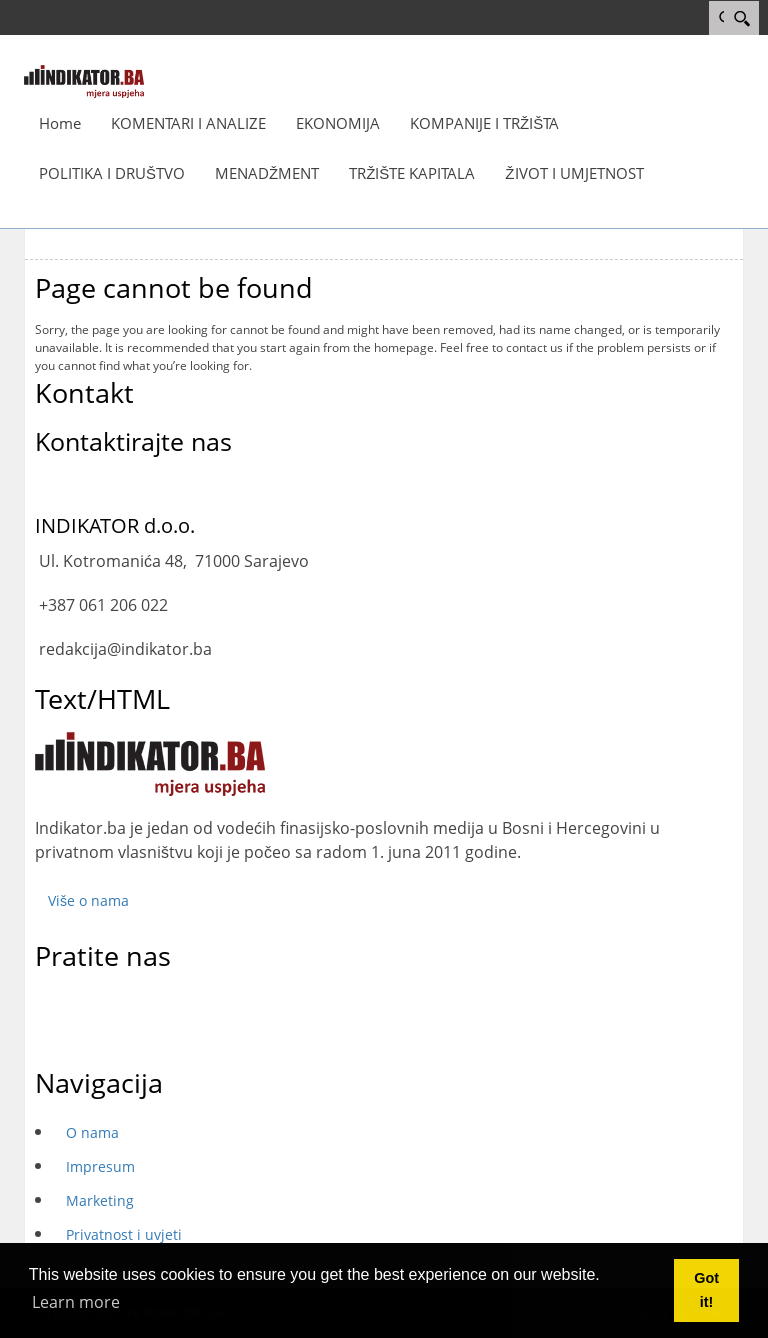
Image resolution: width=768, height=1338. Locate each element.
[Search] (741, 18)
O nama (92, 1132)
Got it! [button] (706, 1290)
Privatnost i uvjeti (124, 1234)
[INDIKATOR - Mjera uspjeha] (84, 80)
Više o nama (88, 900)
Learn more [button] (76, 1302)
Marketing (100, 1200)
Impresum (100, 1166)
